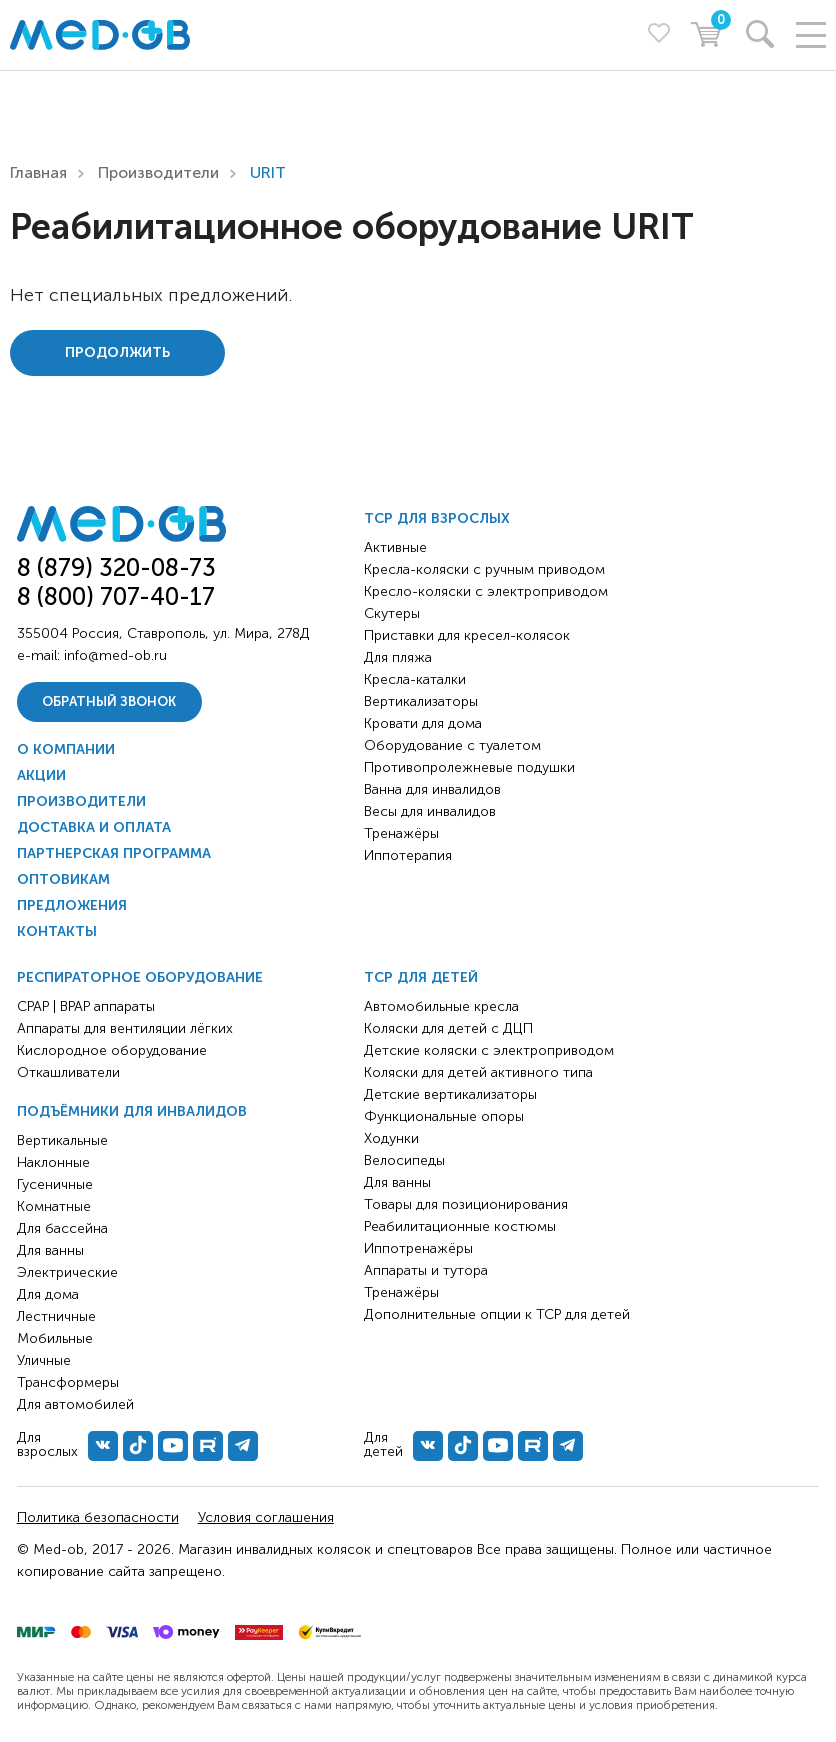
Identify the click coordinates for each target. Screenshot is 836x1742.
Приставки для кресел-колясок (467, 635)
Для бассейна (62, 1228)
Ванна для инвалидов (432, 789)
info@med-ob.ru (115, 655)
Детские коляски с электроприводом (489, 1050)
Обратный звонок (109, 701)
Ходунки (391, 1138)
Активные (395, 547)
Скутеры (392, 613)
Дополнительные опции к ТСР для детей (497, 1314)
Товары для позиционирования (466, 1204)
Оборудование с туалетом (452, 745)
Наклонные (53, 1162)
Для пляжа (398, 657)
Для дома (48, 1294)
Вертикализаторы (421, 701)
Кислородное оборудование (112, 1050)
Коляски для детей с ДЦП (448, 1028)
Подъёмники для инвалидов (132, 1111)
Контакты (57, 931)
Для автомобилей (75, 1404)
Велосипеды (404, 1160)
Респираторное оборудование (140, 977)
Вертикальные (62, 1140)
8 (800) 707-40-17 (116, 596)
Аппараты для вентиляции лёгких (125, 1028)
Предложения (72, 905)
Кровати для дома (423, 723)
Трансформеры (68, 1382)
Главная (38, 172)
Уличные (44, 1360)
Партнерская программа (114, 853)
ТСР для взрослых (437, 518)
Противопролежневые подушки (469, 767)
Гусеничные (55, 1184)
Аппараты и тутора (426, 1270)
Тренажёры (401, 833)
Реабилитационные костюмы (460, 1226)
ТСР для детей (421, 977)
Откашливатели (68, 1072)
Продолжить (117, 352)
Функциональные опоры (444, 1116)
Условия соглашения (266, 1517)
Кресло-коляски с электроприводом (486, 591)
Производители (158, 172)
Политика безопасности (98, 1517)
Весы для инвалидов (430, 811)
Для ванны (50, 1250)
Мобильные (55, 1338)
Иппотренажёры (418, 1248)
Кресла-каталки (415, 679)
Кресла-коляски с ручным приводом (484, 569)
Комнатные (54, 1206)
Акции (41, 775)
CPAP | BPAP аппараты (86, 1006)
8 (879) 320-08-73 (116, 567)
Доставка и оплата (94, 827)
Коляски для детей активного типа (478, 1072)
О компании (66, 749)
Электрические (67, 1272)
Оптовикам (63, 879)
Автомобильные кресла (441, 1006)
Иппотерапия (408, 855)
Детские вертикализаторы (450, 1094)
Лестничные (56, 1316)
